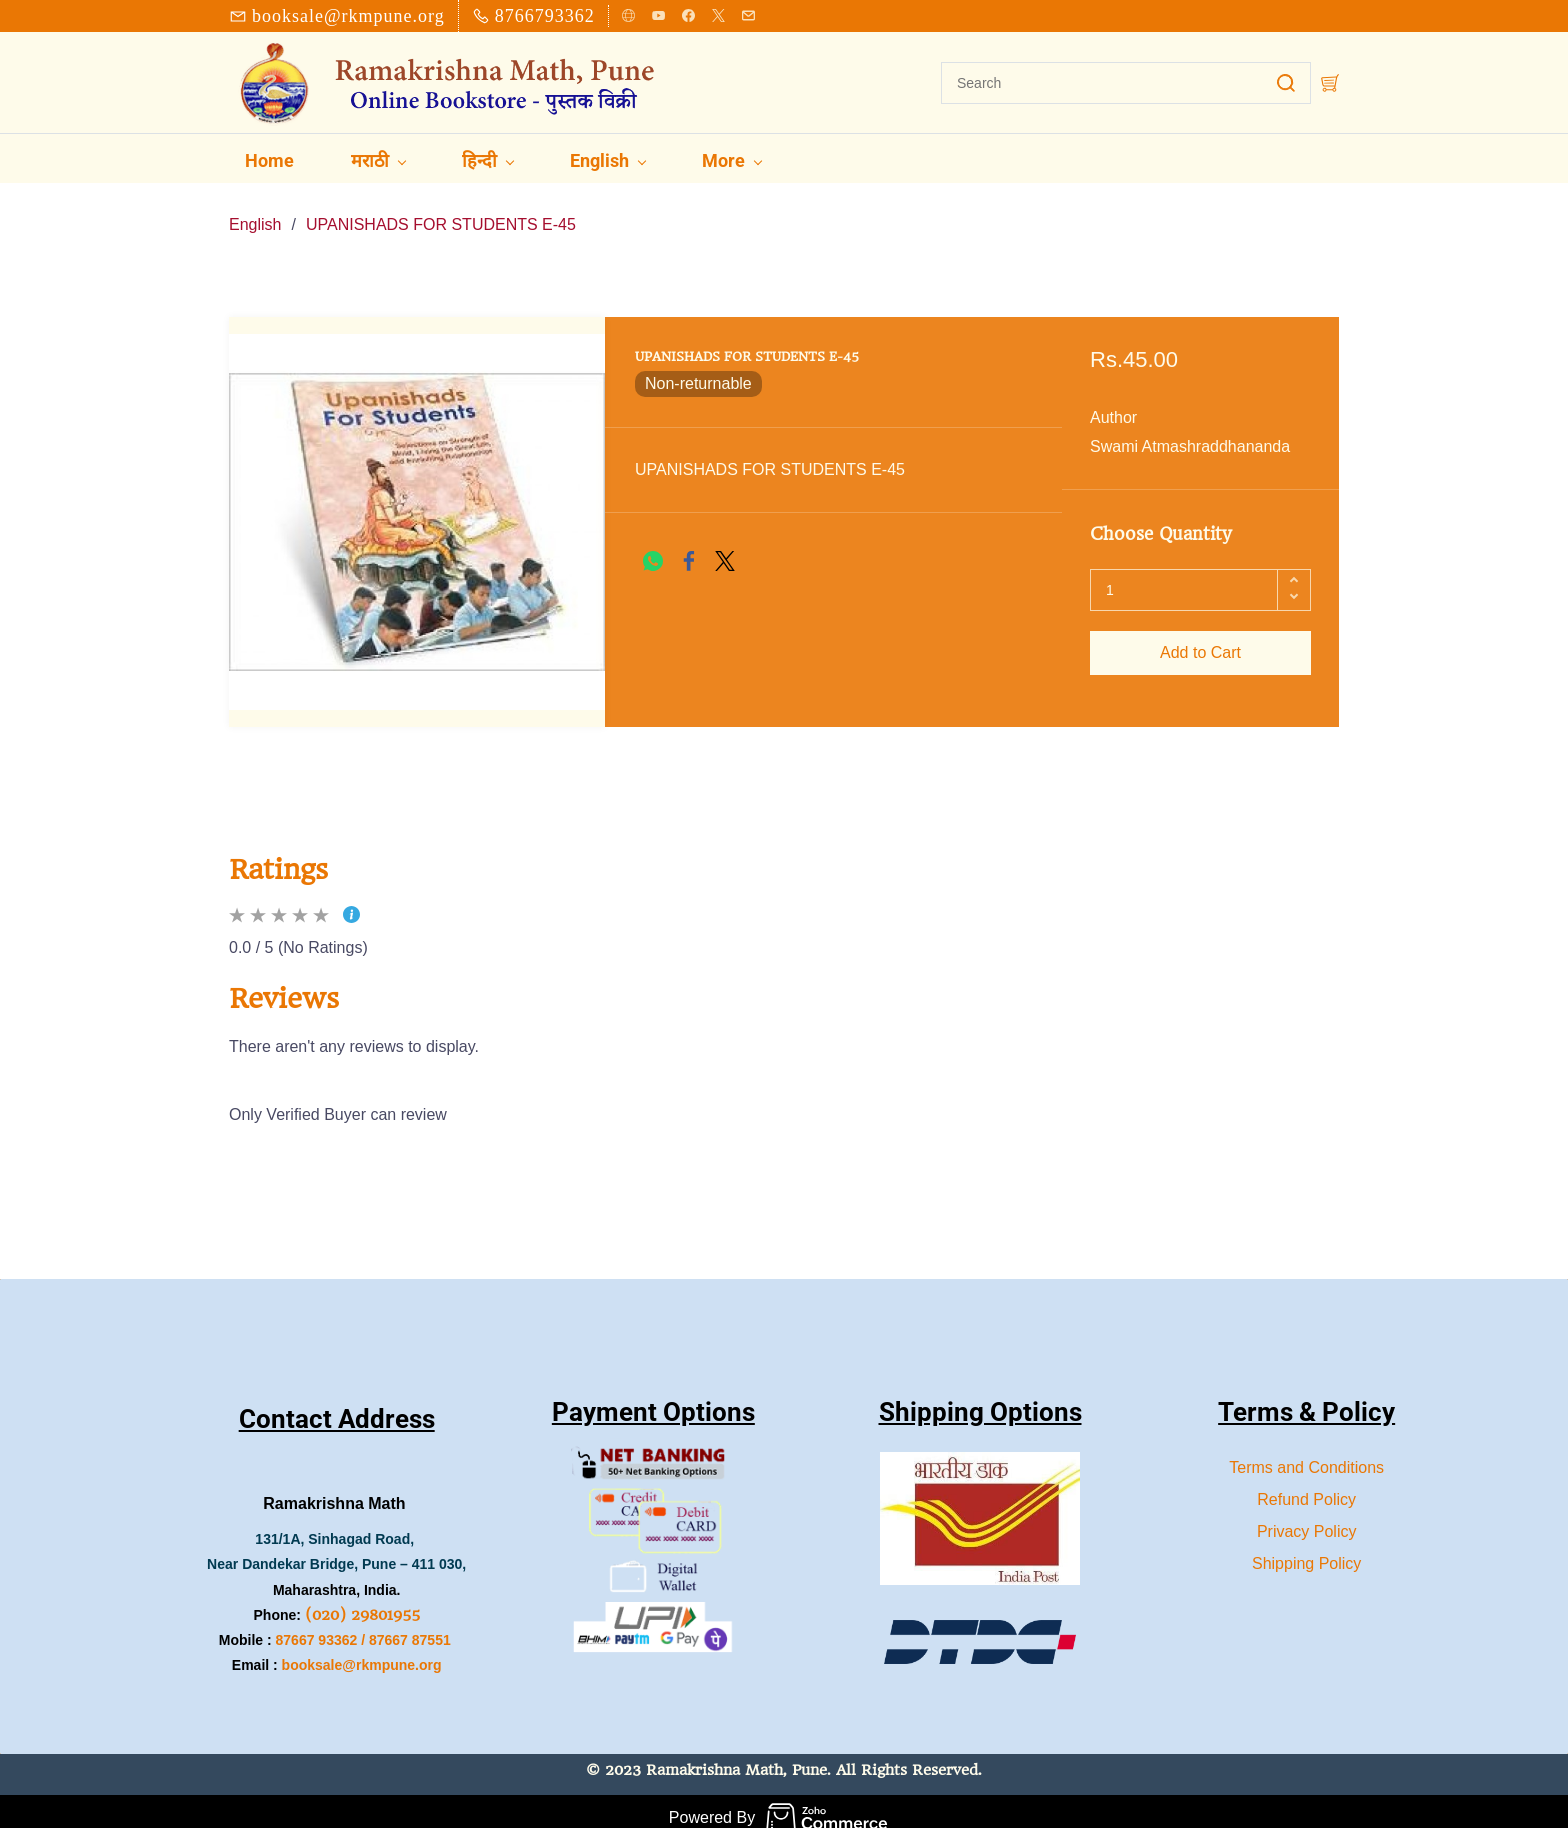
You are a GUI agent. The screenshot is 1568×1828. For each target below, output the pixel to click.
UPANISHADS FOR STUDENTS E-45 (441, 211)
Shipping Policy (1306, 1550)
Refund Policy (1306, 1486)
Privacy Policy (1307, 1518)
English (255, 211)
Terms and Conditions (1306, 1454)
